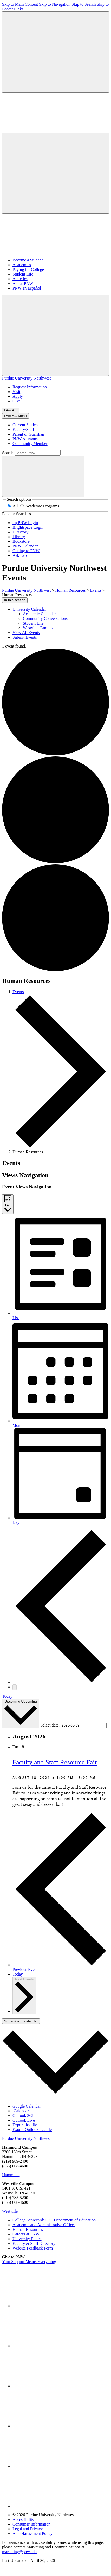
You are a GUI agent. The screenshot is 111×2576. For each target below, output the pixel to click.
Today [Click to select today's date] (17, 1974)
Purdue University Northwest (26, 378)
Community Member (30, 443)
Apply (17, 396)
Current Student (25, 425)
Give (16, 401)
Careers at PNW (26, 2234)
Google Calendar (26, 2106)
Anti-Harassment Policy (32, 2533)
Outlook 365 (22, 2115)
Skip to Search (83, 4)
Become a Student (27, 260)
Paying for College (28, 269)
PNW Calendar (25, 546)
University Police (27, 2239)
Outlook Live (23, 2120)
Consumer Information (31, 2524)
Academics (21, 265)
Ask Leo (19, 555)
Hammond (11, 2175)
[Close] (15, 416)
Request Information (29, 387)
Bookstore (21, 541)
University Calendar (29, 609)
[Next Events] (14, 1687)
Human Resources (27, 2229)
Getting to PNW (26, 550)
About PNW (22, 283)
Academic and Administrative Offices (43, 2224)
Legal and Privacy (27, 2529)
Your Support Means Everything (29, 2261)
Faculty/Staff (23, 429)
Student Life (22, 274)
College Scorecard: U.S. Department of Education (54, 2220)
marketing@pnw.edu (19, 2551)
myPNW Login (25, 522)
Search (8, 452)
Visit (16, 391)
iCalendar (20, 2111)
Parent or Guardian (28, 434)
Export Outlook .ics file (32, 2129)
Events (18, 992)
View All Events (26, 632)
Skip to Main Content (20, 4)
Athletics (20, 279)
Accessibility (23, 2519)
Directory (20, 532)
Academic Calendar (39, 614)
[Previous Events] (60, 1682)
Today (7, 1696)
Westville (10, 2211)
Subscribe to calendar (21, 2021)
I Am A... (10, 410)
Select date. (50, 1725)
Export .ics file (24, 2125)
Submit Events (24, 637)
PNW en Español (26, 288)
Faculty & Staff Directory (33, 2243)
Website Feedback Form (32, 2248)
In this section (14, 600)
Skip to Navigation (54, 4)
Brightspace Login (27, 527)
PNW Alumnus (25, 439)
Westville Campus (38, 628)
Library (18, 536)
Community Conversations (45, 618)
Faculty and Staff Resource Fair (54, 1762)
